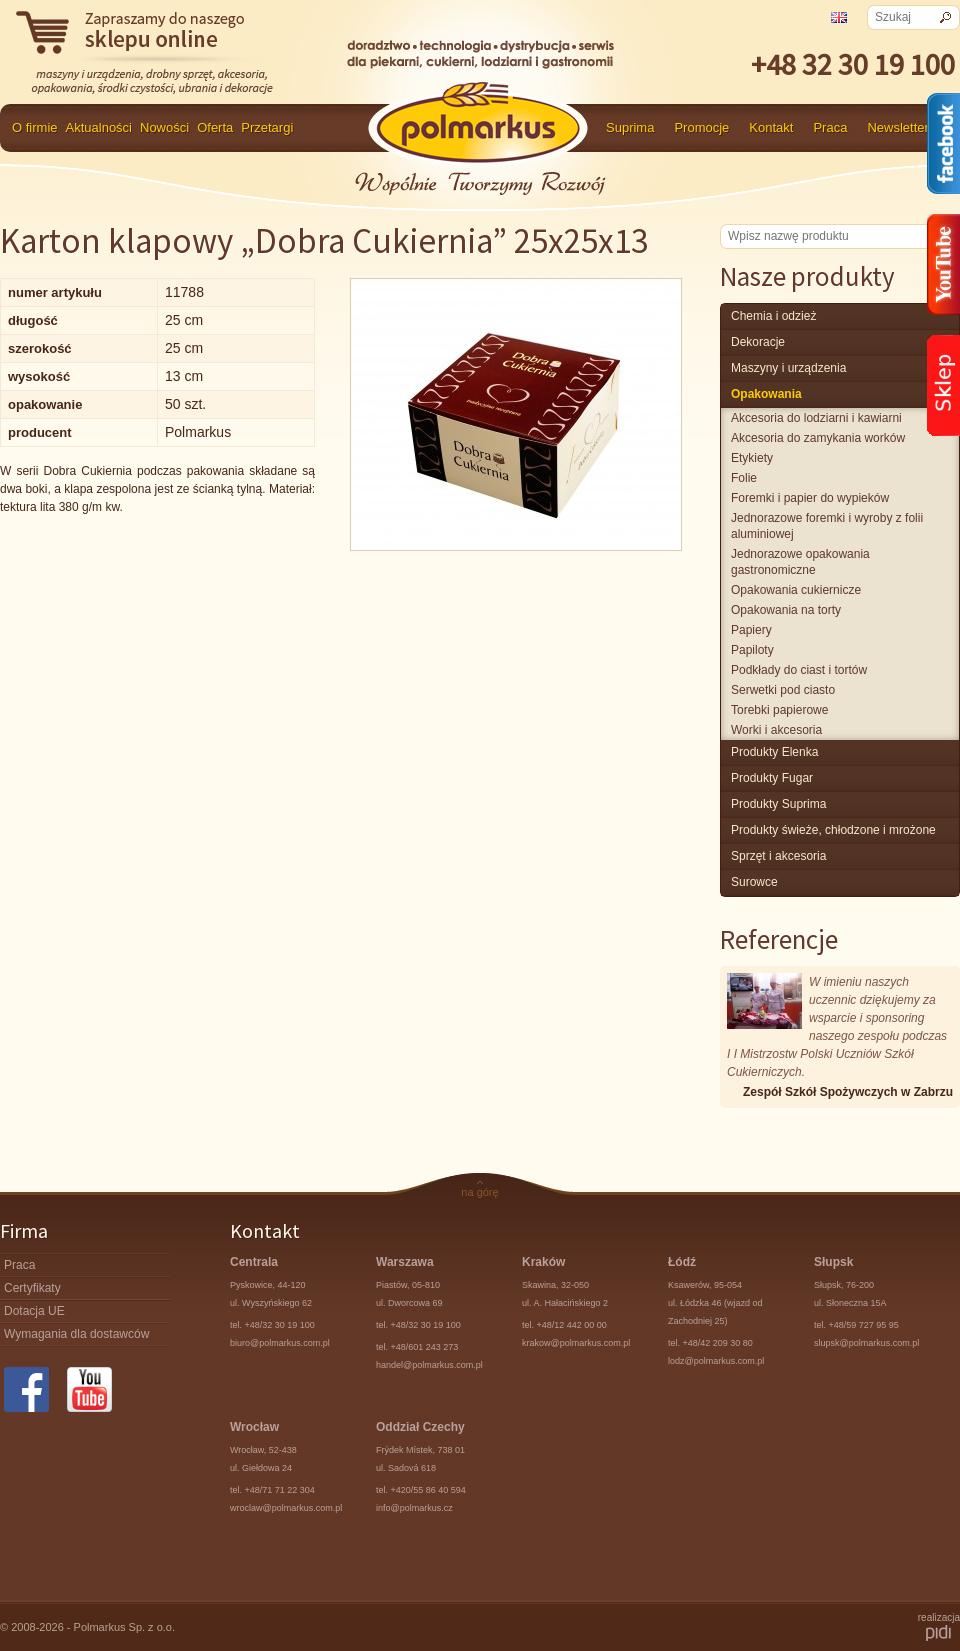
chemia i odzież (773, 316)
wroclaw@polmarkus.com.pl (286, 1508)
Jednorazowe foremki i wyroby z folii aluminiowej (827, 526)
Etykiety (752, 458)
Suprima (630, 127)
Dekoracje (758, 342)
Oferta (215, 127)
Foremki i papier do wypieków (810, 498)
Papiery (751, 630)
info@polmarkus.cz (414, 1508)
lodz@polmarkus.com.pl (716, 1361)
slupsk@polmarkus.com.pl (866, 1343)
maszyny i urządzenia (788, 368)
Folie (744, 478)
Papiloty (752, 650)
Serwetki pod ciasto (783, 690)
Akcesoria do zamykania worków (818, 438)
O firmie (35, 127)
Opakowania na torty (786, 610)
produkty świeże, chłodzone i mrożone (833, 830)
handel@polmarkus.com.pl (429, 1365)
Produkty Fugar (772, 778)
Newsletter (897, 127)
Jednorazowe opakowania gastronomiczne (800, 562)
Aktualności (99, 127)
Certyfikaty (32, 1288)
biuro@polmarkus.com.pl (280, 1343)
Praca (830, 127)
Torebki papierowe (779, 710)
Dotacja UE (34, 1311)
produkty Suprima (778, 804)
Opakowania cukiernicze (796, 590)
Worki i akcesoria (776, 730)
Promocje (701, 127)
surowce (754, 882)
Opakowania (766, 394)
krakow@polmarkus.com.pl (576, 1343)
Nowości (164, 127)
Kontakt (771, 127)
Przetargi (267, 127)
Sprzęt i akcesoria (778, 856)
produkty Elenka (774, 752)
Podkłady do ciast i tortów (799, 670)
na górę (479, 1192)
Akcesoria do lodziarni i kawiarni (816, 418)
